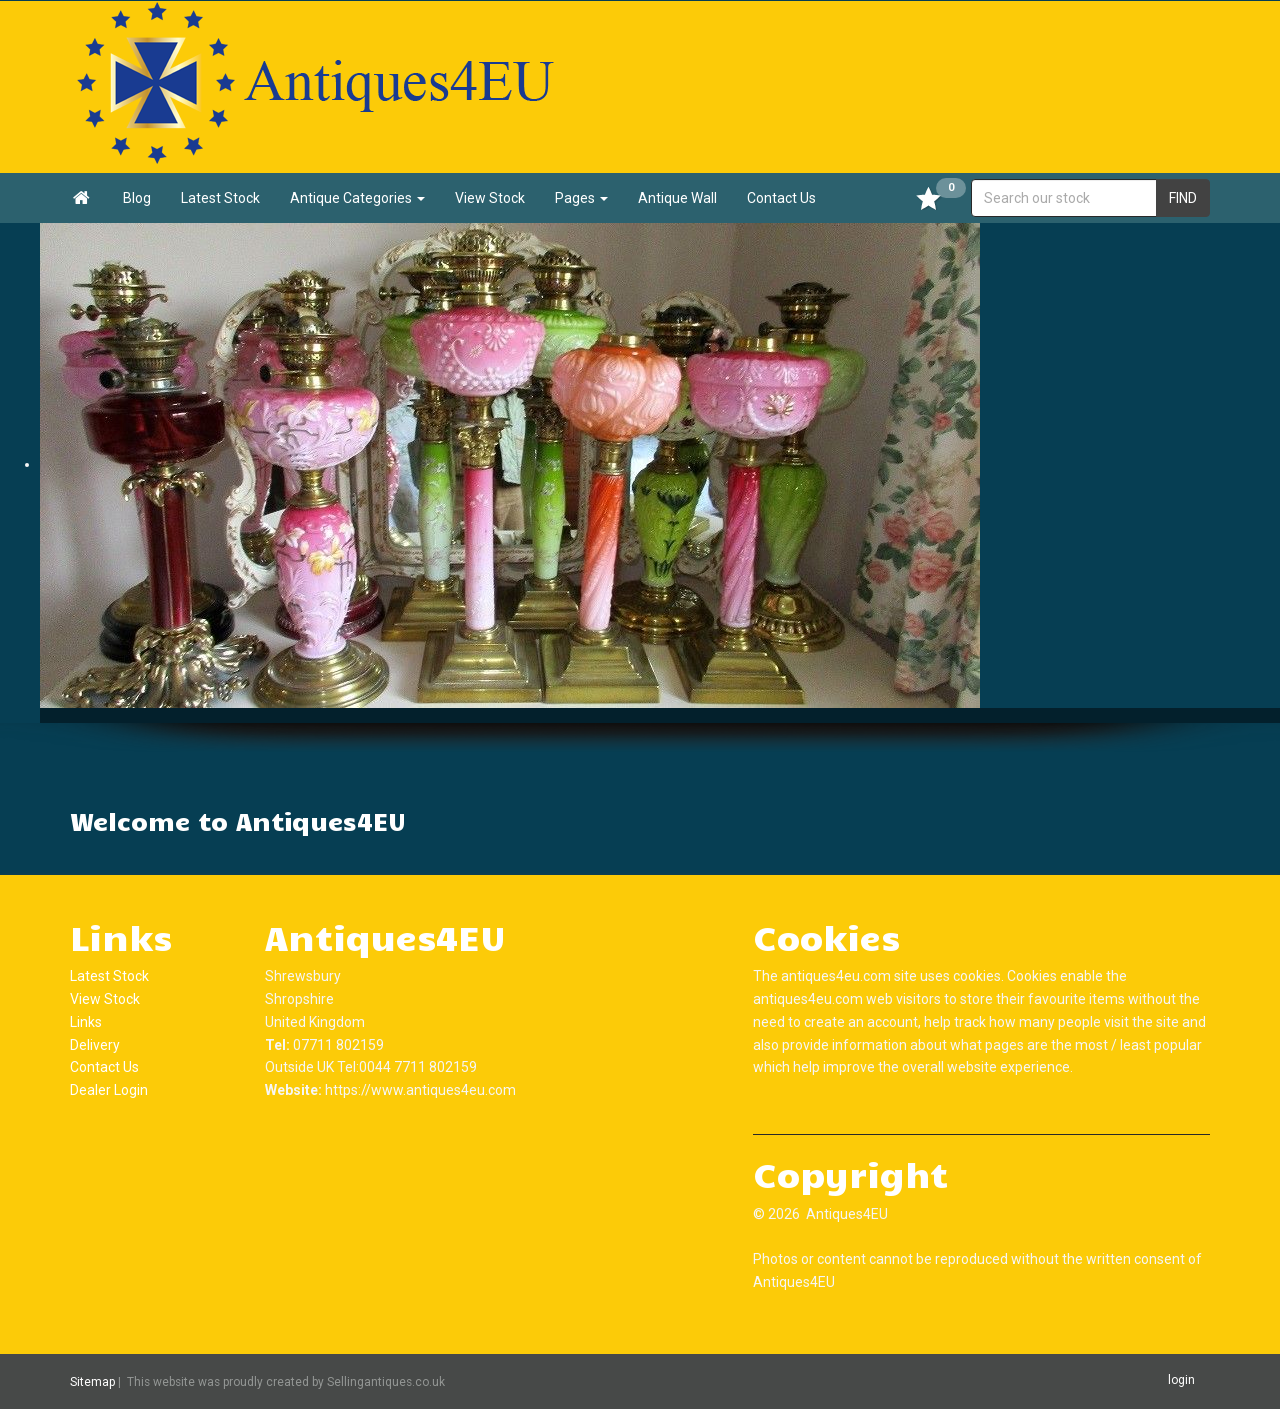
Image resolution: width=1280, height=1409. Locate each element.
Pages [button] (581, 198)
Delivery (95, 1045)
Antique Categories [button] (357, 198)
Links (86, 1022)
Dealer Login (109, 1090)
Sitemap (92, 1382)
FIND (1183, 198)
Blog (137, 198)
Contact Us (781, 198)
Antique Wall (677, 198)
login (1181, 1381)
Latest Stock (220, 198)
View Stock (490, 198)
